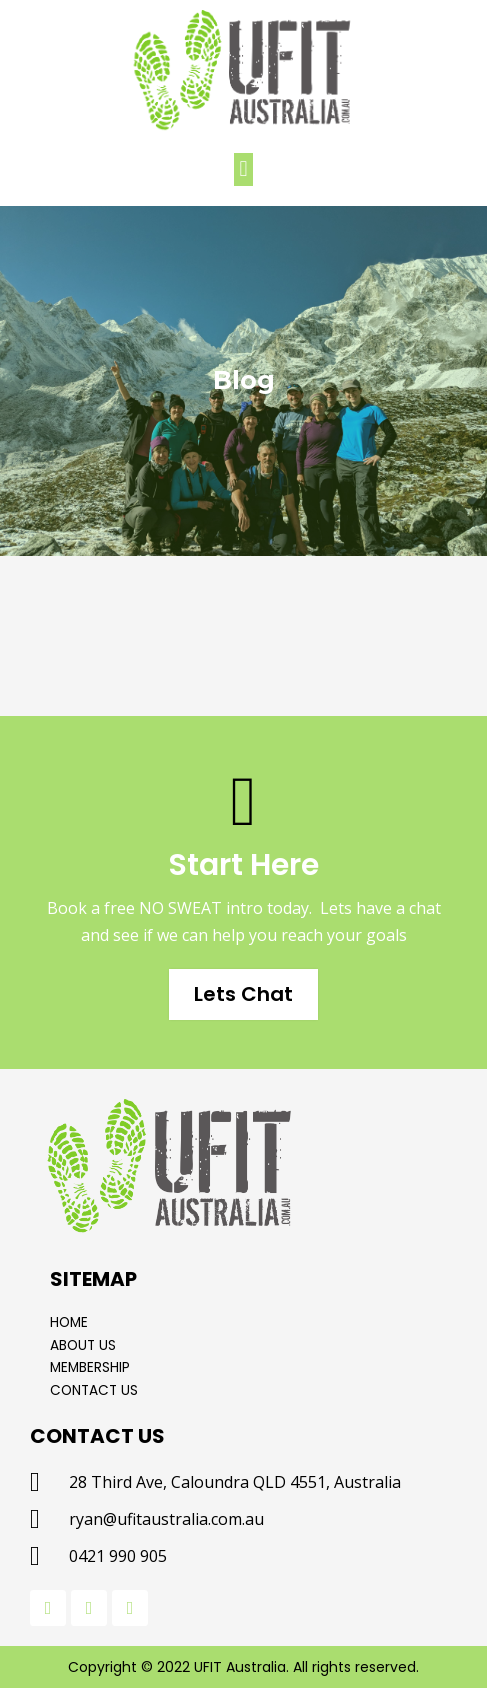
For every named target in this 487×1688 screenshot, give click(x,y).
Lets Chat (243, 994)
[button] (243, 169)
